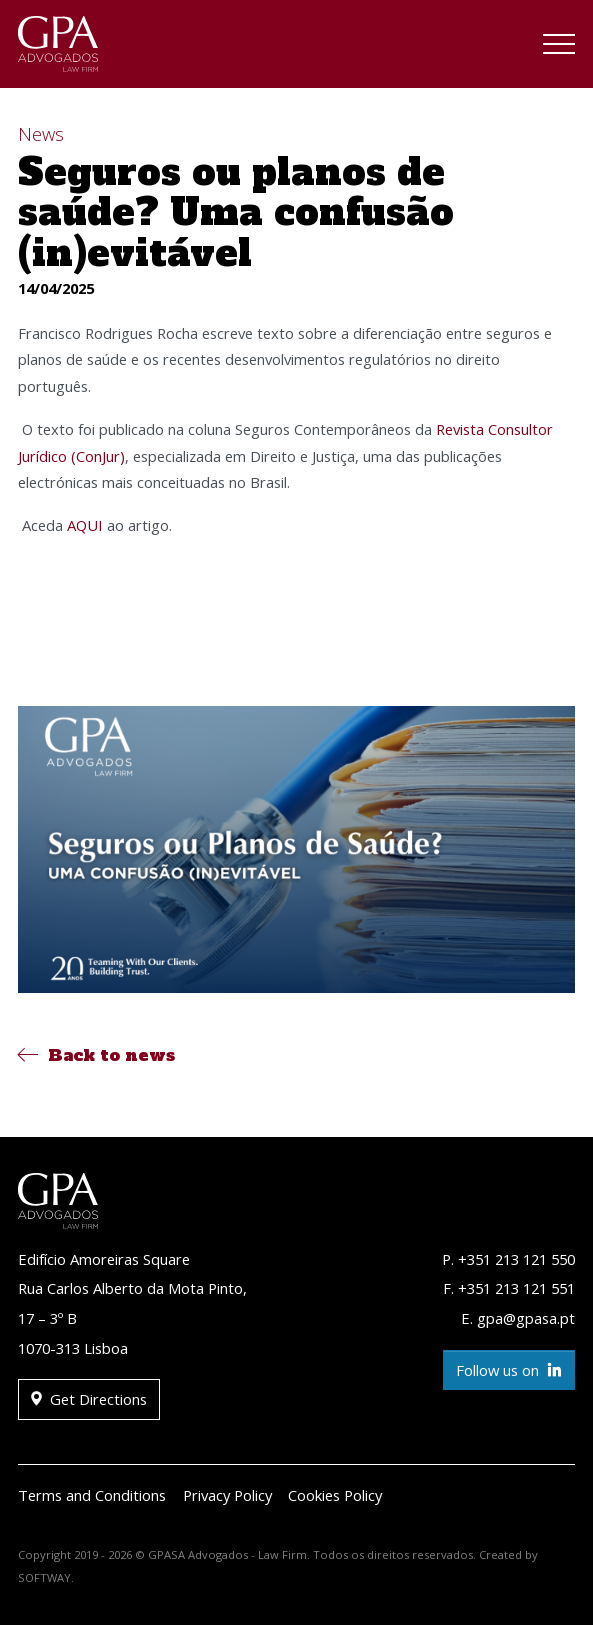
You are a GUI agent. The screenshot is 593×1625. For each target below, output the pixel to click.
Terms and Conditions (92, 1495)
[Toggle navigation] (559, 47)
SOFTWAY (44, 1577)
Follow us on (509, 1370)
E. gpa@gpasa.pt (518, 1318)
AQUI (85, 525)
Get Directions (89, 1399)
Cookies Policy (335, 1495)
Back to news (96, 1055)
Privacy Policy (227, 1495)
